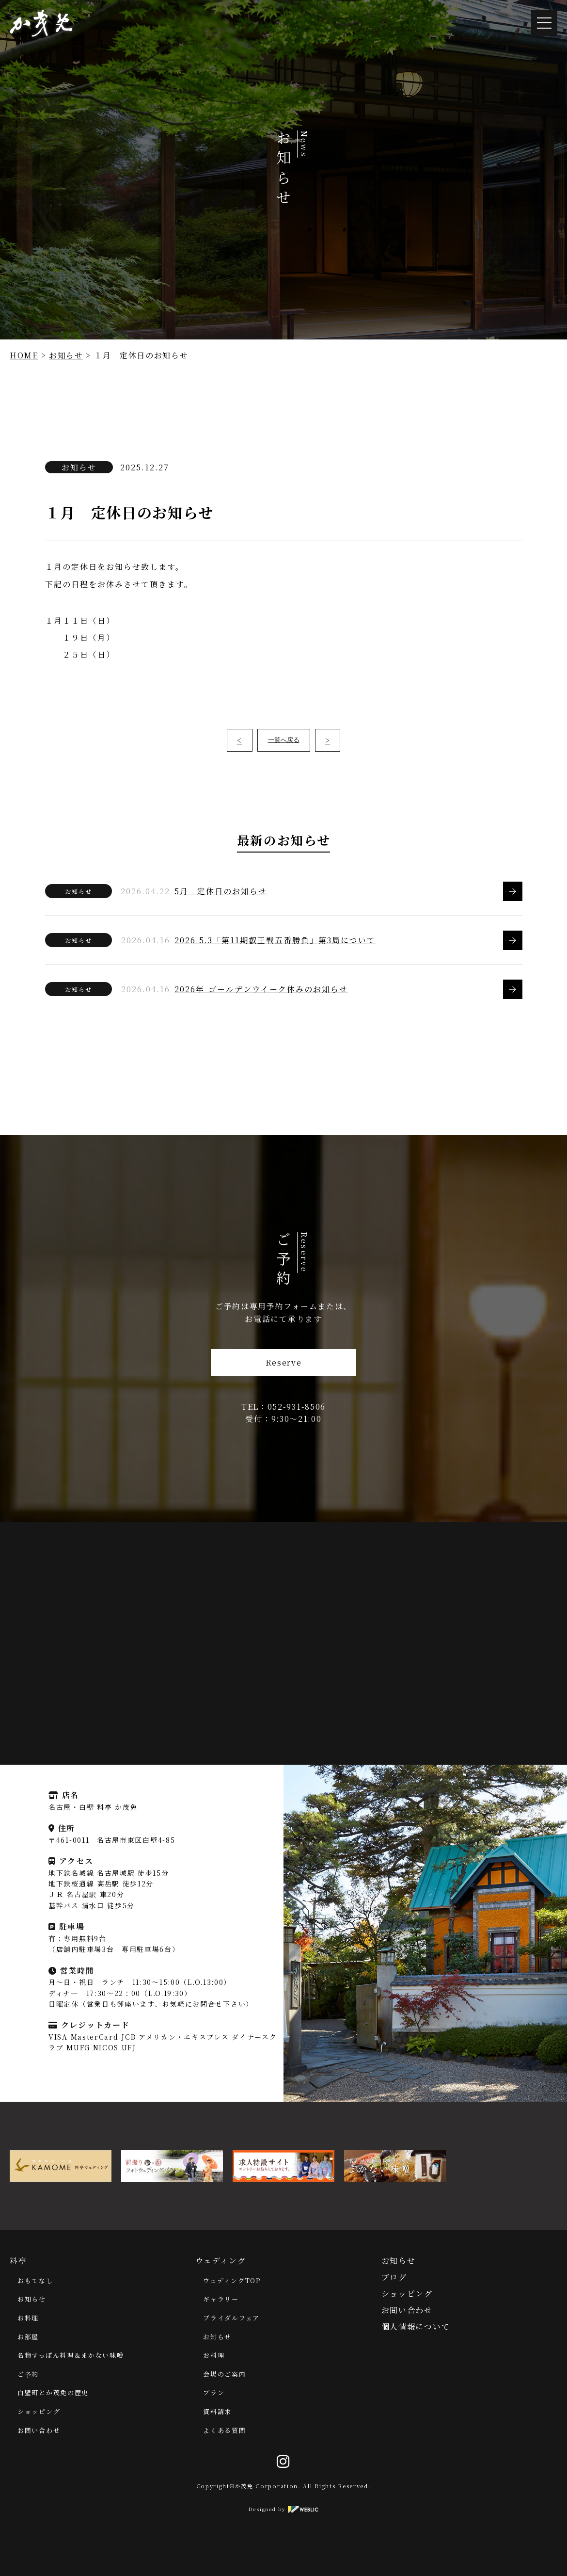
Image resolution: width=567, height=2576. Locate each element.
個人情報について (415, 2326)
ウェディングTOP (231, 2280)
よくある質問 (224, 2430)
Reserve (284, 1362)
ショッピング (38, 2411)
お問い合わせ (38, 2430)
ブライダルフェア (231, 2317)
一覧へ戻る (283, 739)
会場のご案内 (224, 2374)
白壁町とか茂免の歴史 (53, 2392)
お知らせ (66, 355)
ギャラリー (221, 2298)
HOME (24, 355)
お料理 (28, 2317)
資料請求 (217, 2411)
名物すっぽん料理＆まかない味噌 (70, 2355)
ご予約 (28, 2374)
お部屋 (28, 2336)
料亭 (18, 2260)
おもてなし (35, 2280)
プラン (213, 2392)
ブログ (394, 2277)
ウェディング (220, 2260)
